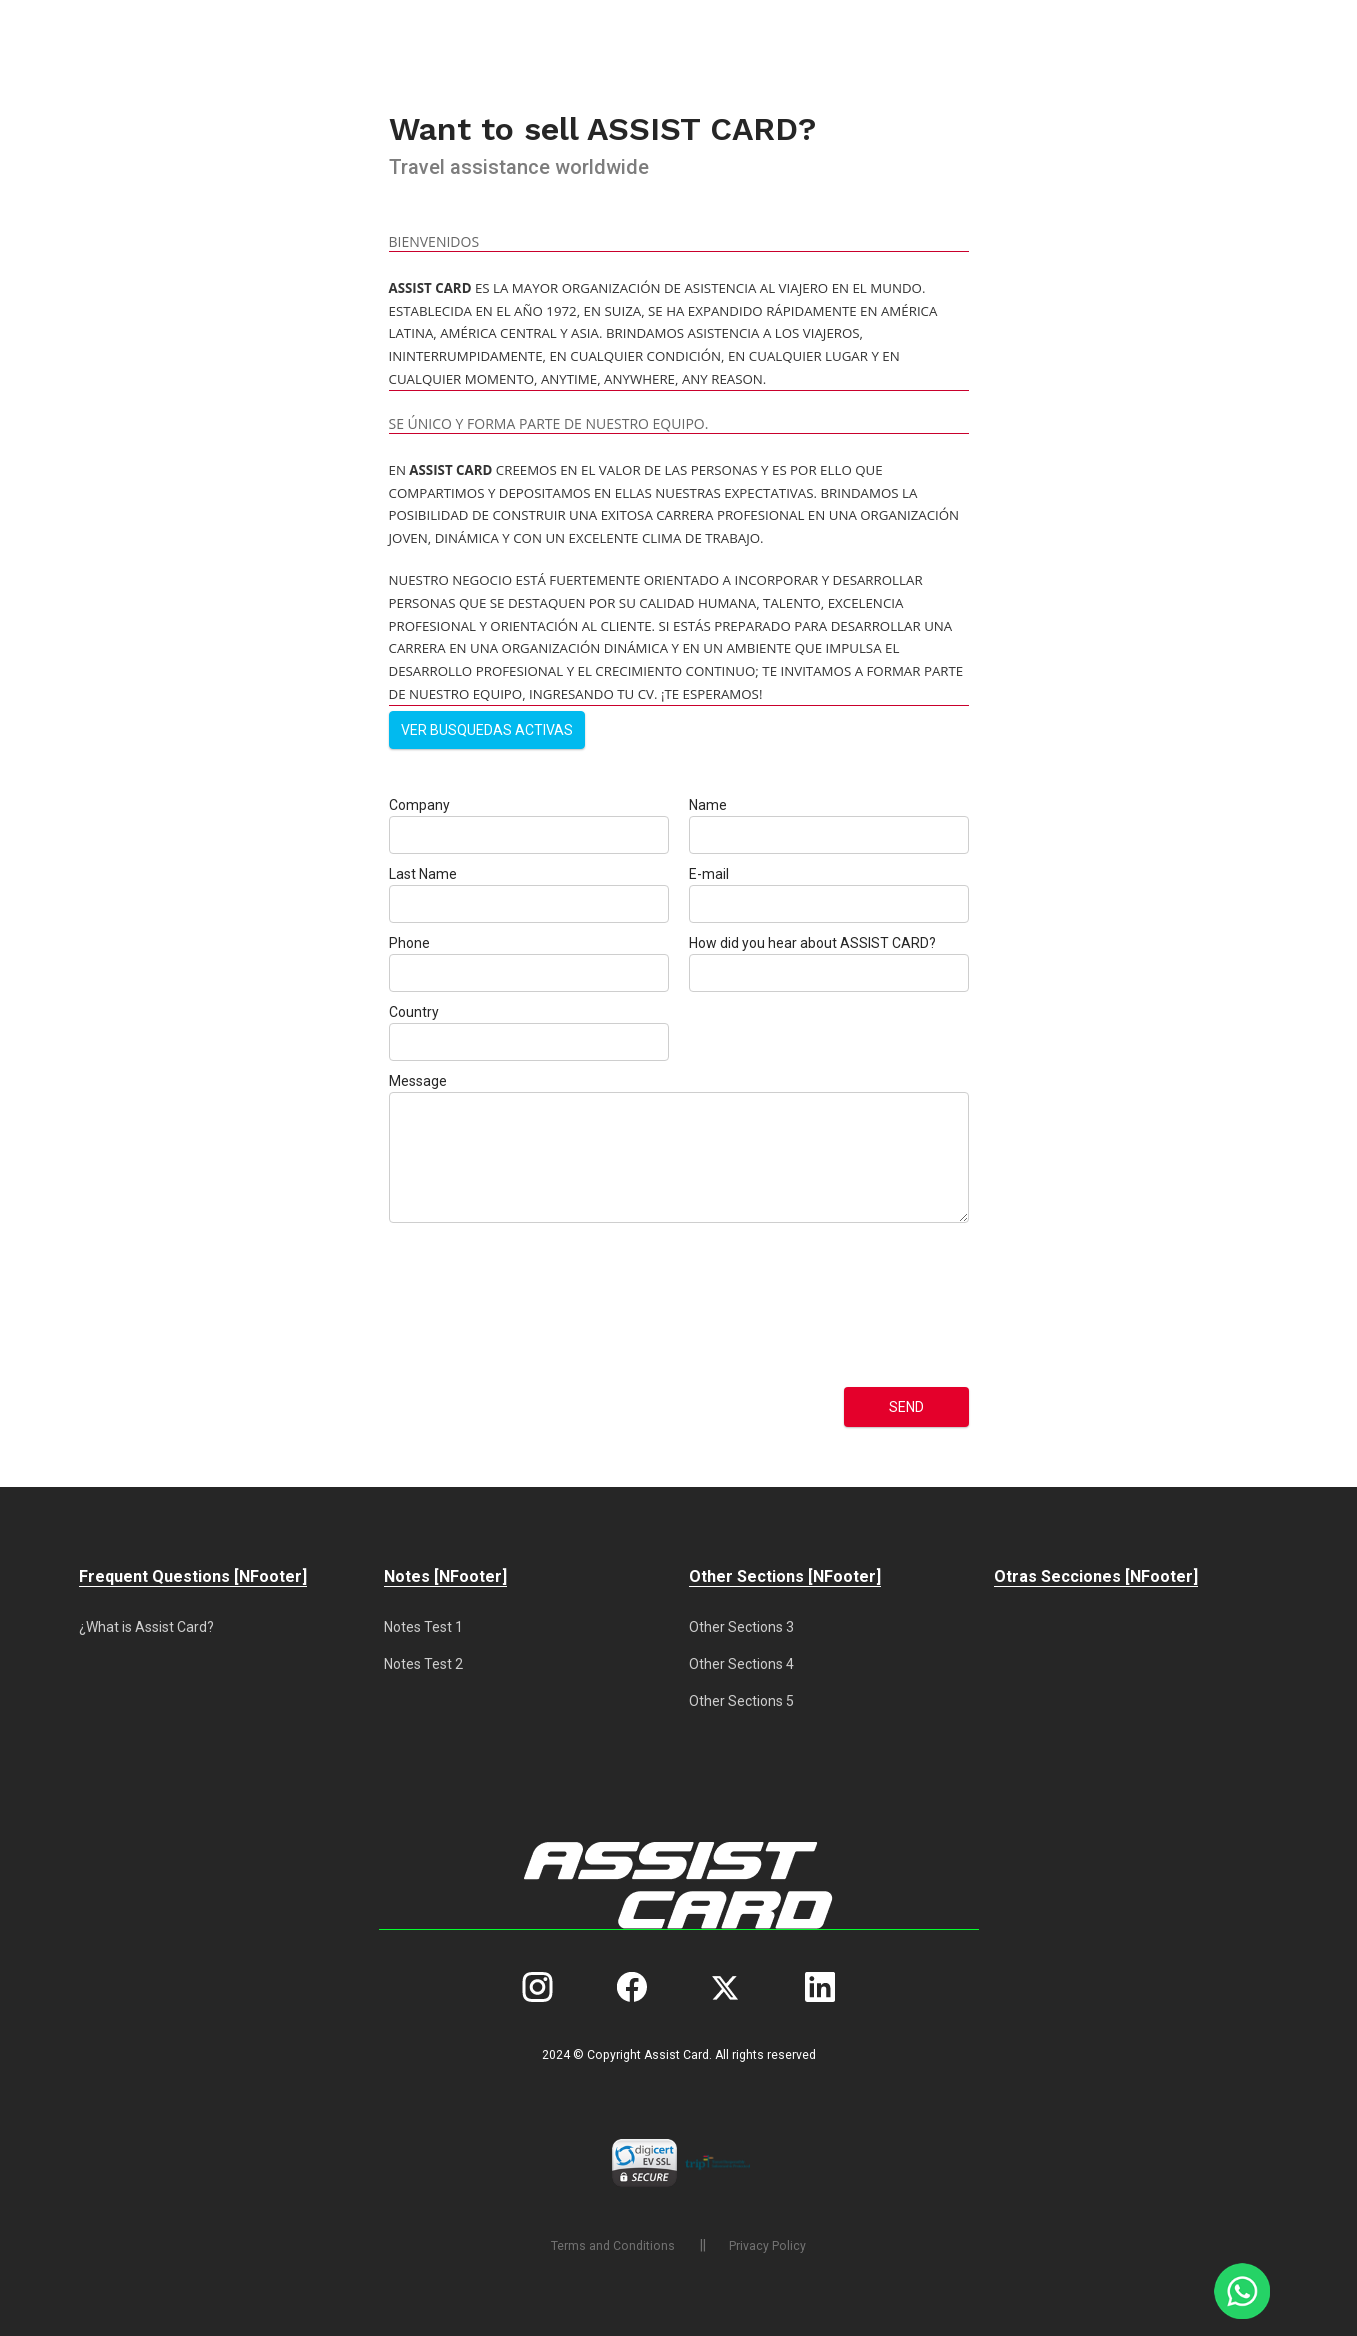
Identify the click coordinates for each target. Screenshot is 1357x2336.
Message (418, 1081)
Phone (409, 943)
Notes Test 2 (423, 1664)
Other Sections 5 (741, 1701)
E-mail (709, 874)
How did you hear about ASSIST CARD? (812, 943)
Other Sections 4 (741, 1664)
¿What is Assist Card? (146, 1627)
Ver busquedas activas (487, 730)
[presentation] (471, 1305)
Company (419, 805)
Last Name (423, 874)
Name (708, 805)
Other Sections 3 (741, 1627)
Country (414, 1012)
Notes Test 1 (423, 1627)
